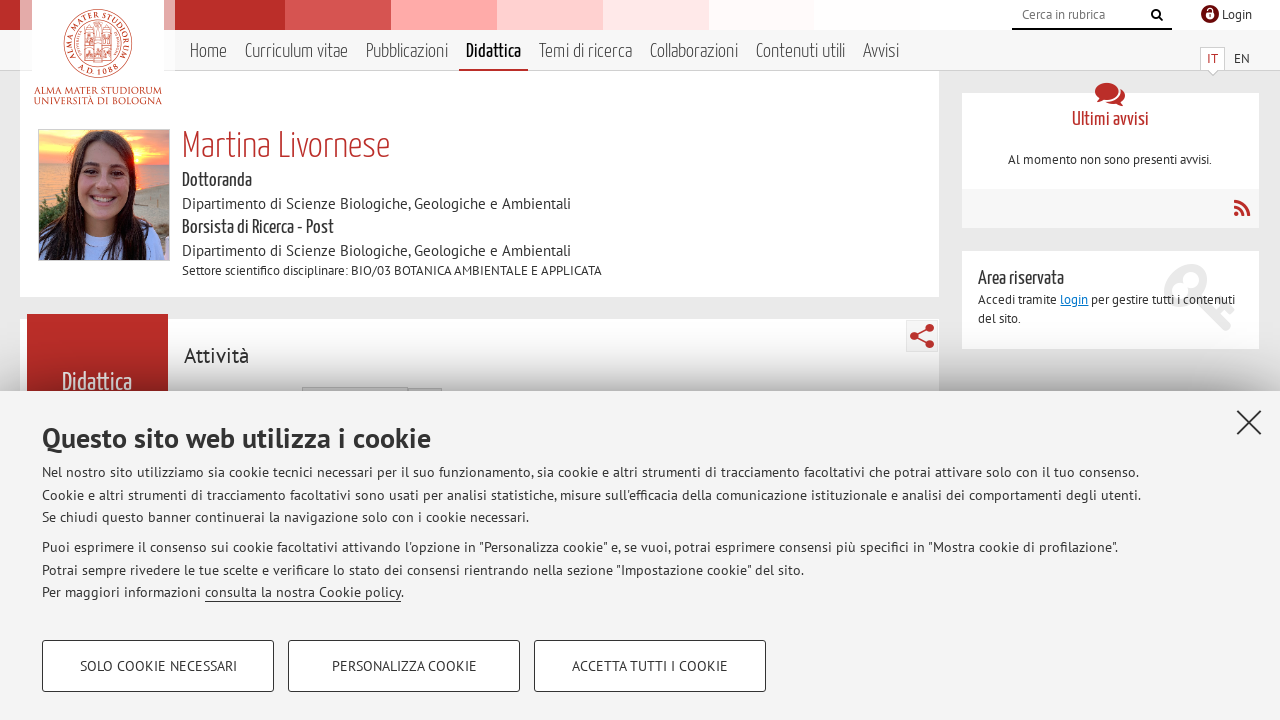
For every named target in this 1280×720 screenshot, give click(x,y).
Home (208, 51)
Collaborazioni (694, 51)
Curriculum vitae (296, 51)
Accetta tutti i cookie (650, 666)
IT (1212, 58)
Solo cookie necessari (158, 666)
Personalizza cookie (404, 666)
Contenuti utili (800, 51)
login (1074, 299)
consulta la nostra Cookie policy (303, 592)
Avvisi (881, 51)
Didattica (493, 51)
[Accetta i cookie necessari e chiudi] (1249, 422)
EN (1242, 58)
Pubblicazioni (407, 51)
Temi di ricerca (585, 51)
